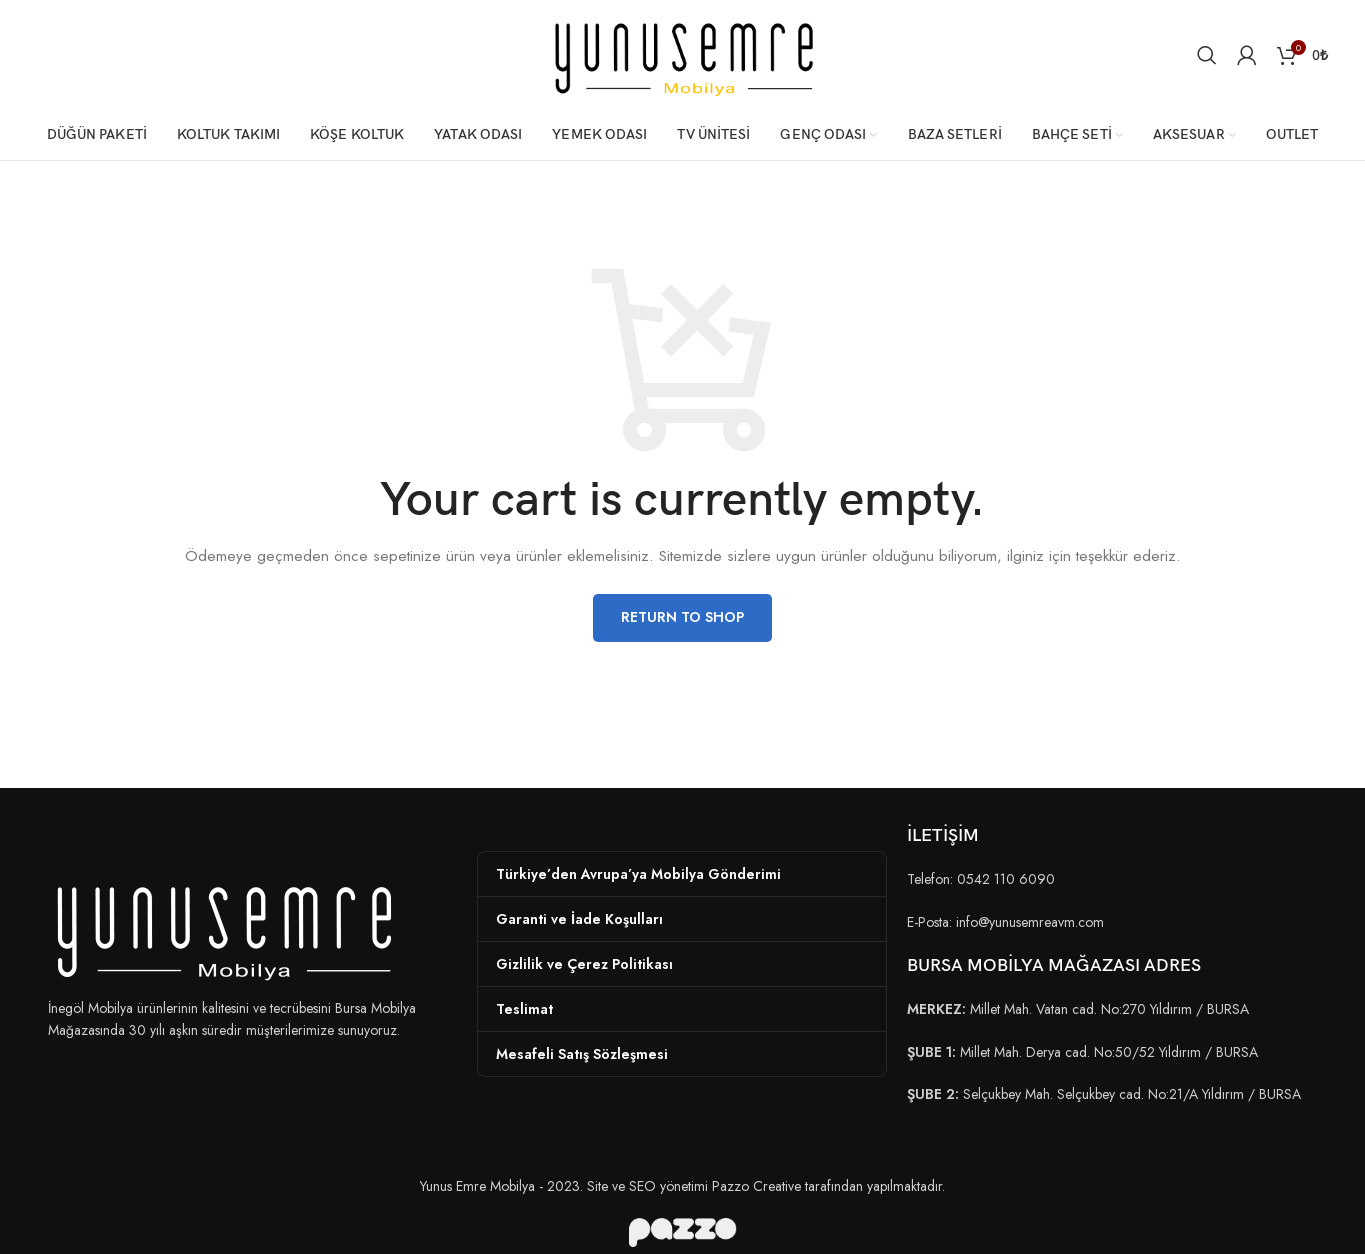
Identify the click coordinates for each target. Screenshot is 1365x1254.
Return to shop (682, 617)
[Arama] (1207, 55)
